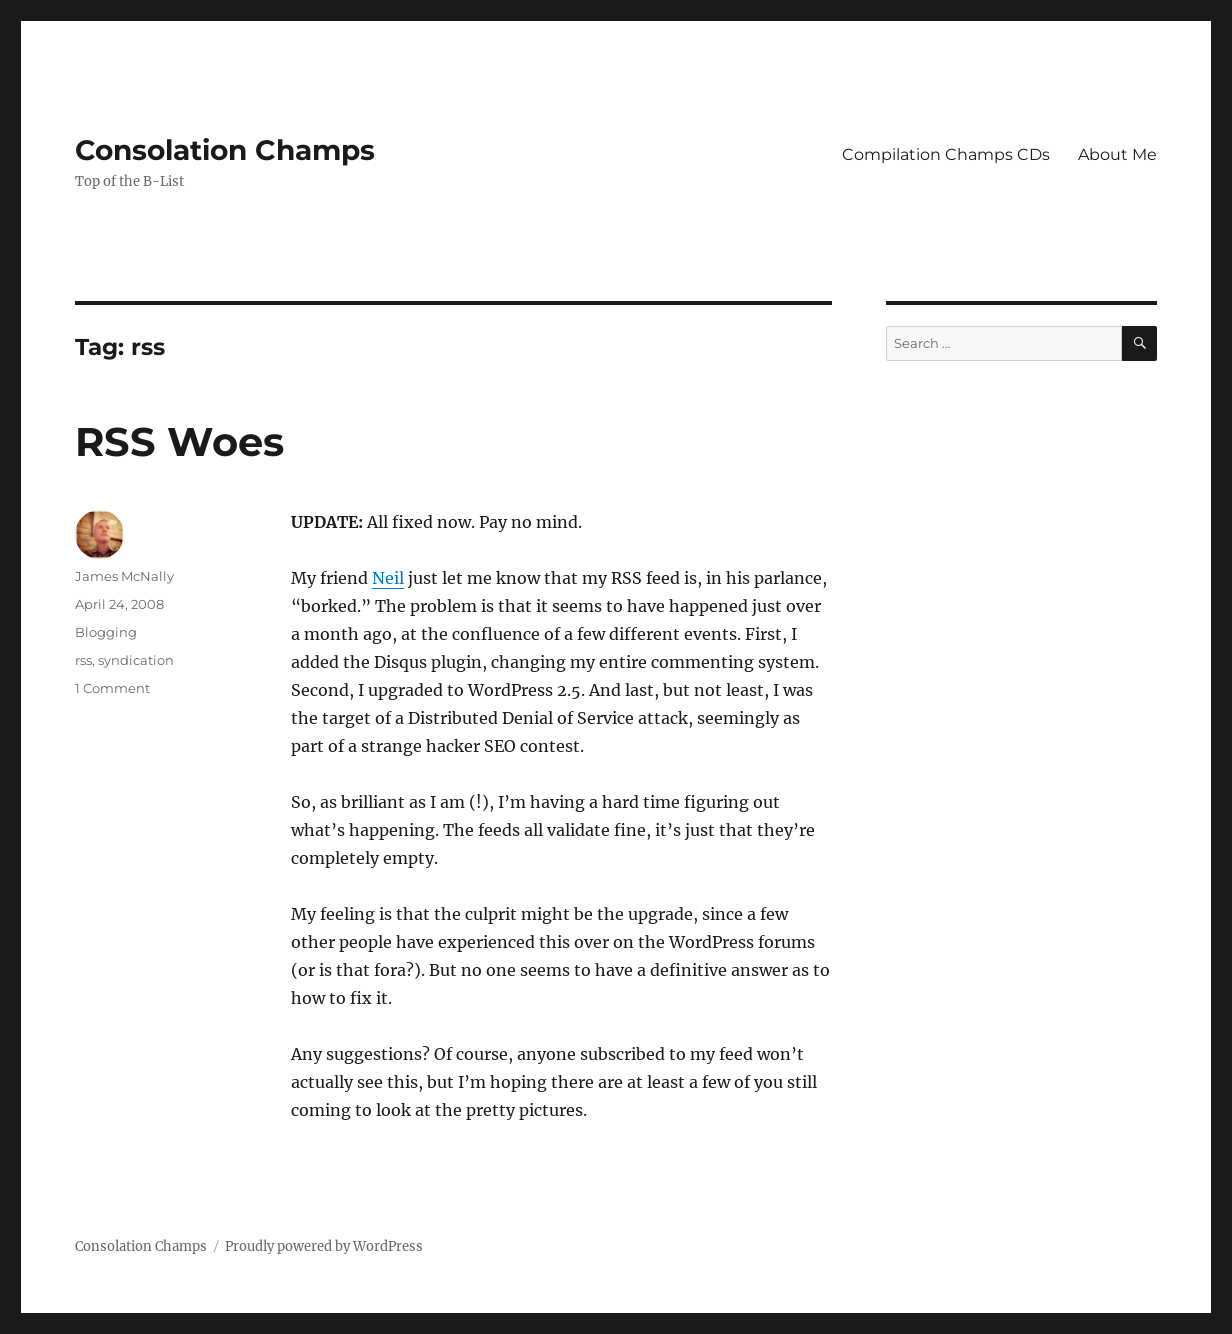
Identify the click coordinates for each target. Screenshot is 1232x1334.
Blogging (106, 632)
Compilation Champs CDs (946, 154)
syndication (136, 660)
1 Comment (112, 688)
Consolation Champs (225, 150)
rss (83, 660)
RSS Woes (179, 441)
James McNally (124, 576)
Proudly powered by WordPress (324, 1246)
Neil (388, 578)
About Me (1117, 154)
